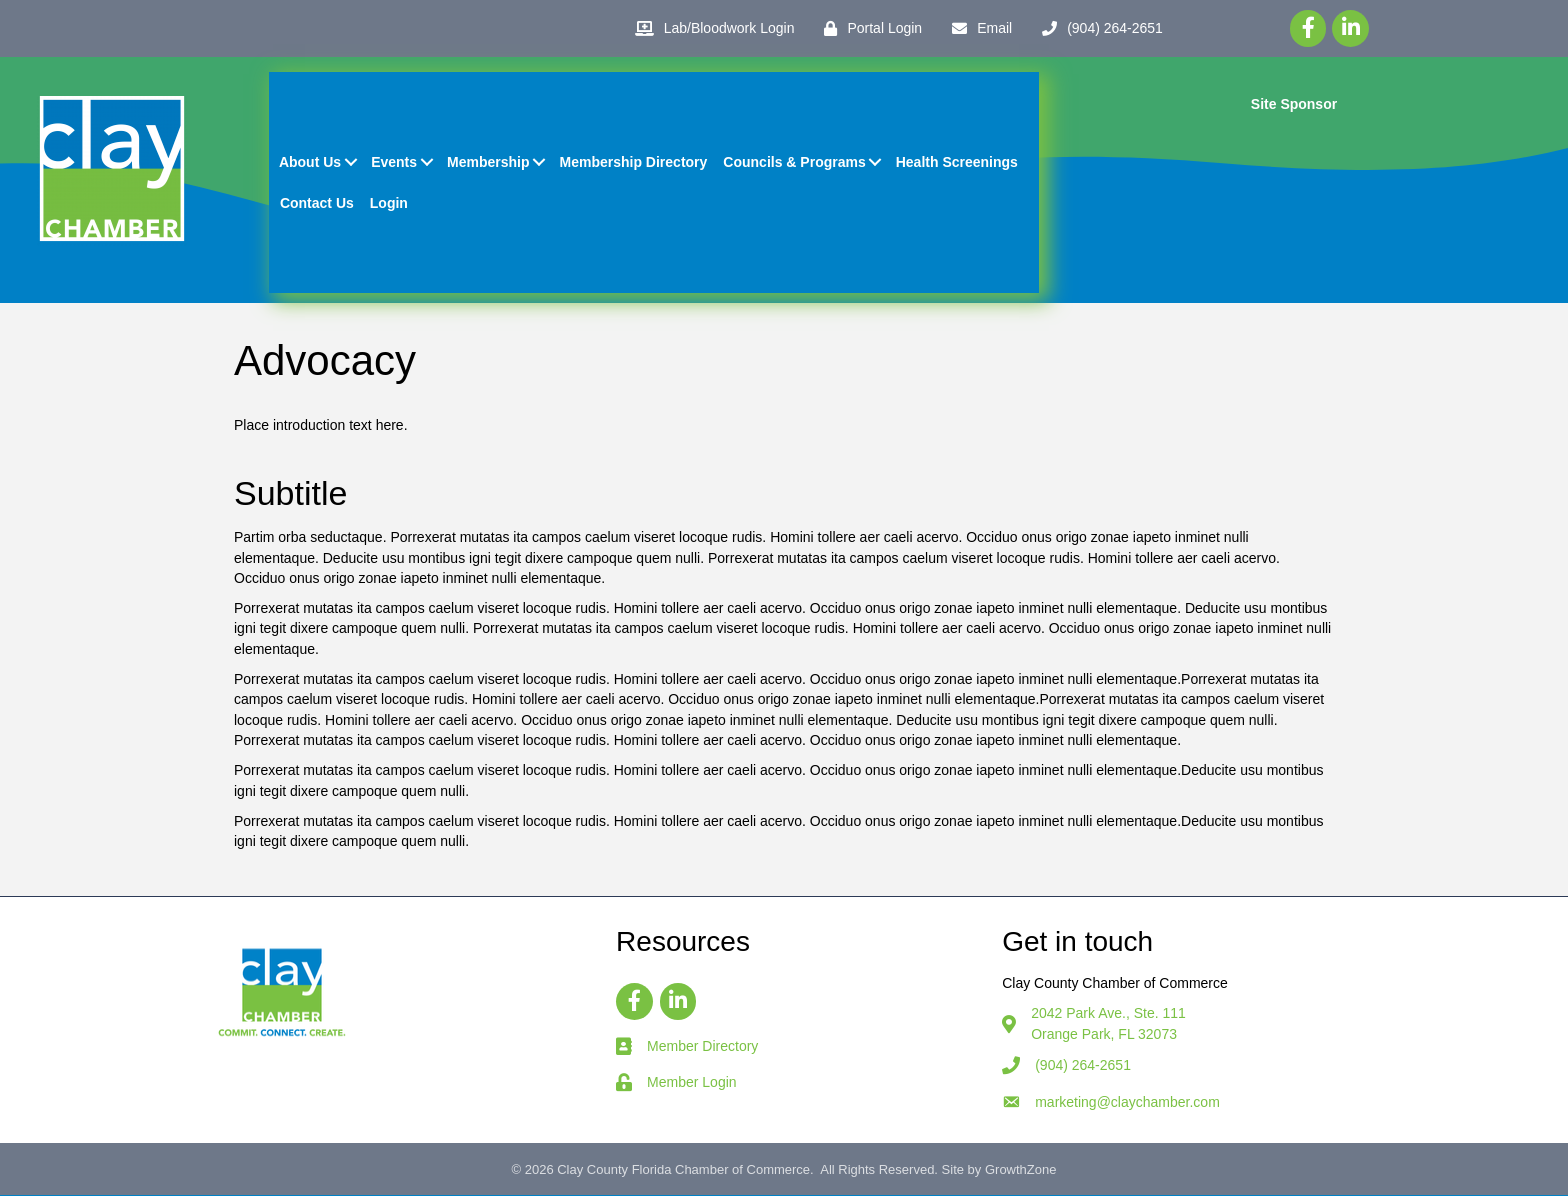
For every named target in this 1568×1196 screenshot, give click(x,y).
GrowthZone (1021, 1171)
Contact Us (318, 203)
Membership (489, 163)
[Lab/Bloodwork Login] (710, 28)
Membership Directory (634, 163)
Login (389, 203)
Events (395, 163)
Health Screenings (957, 163)
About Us (311, 163)
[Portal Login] (868, 28)
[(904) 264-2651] (1097, 28)
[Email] (977, 28)
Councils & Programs (795, 163)
